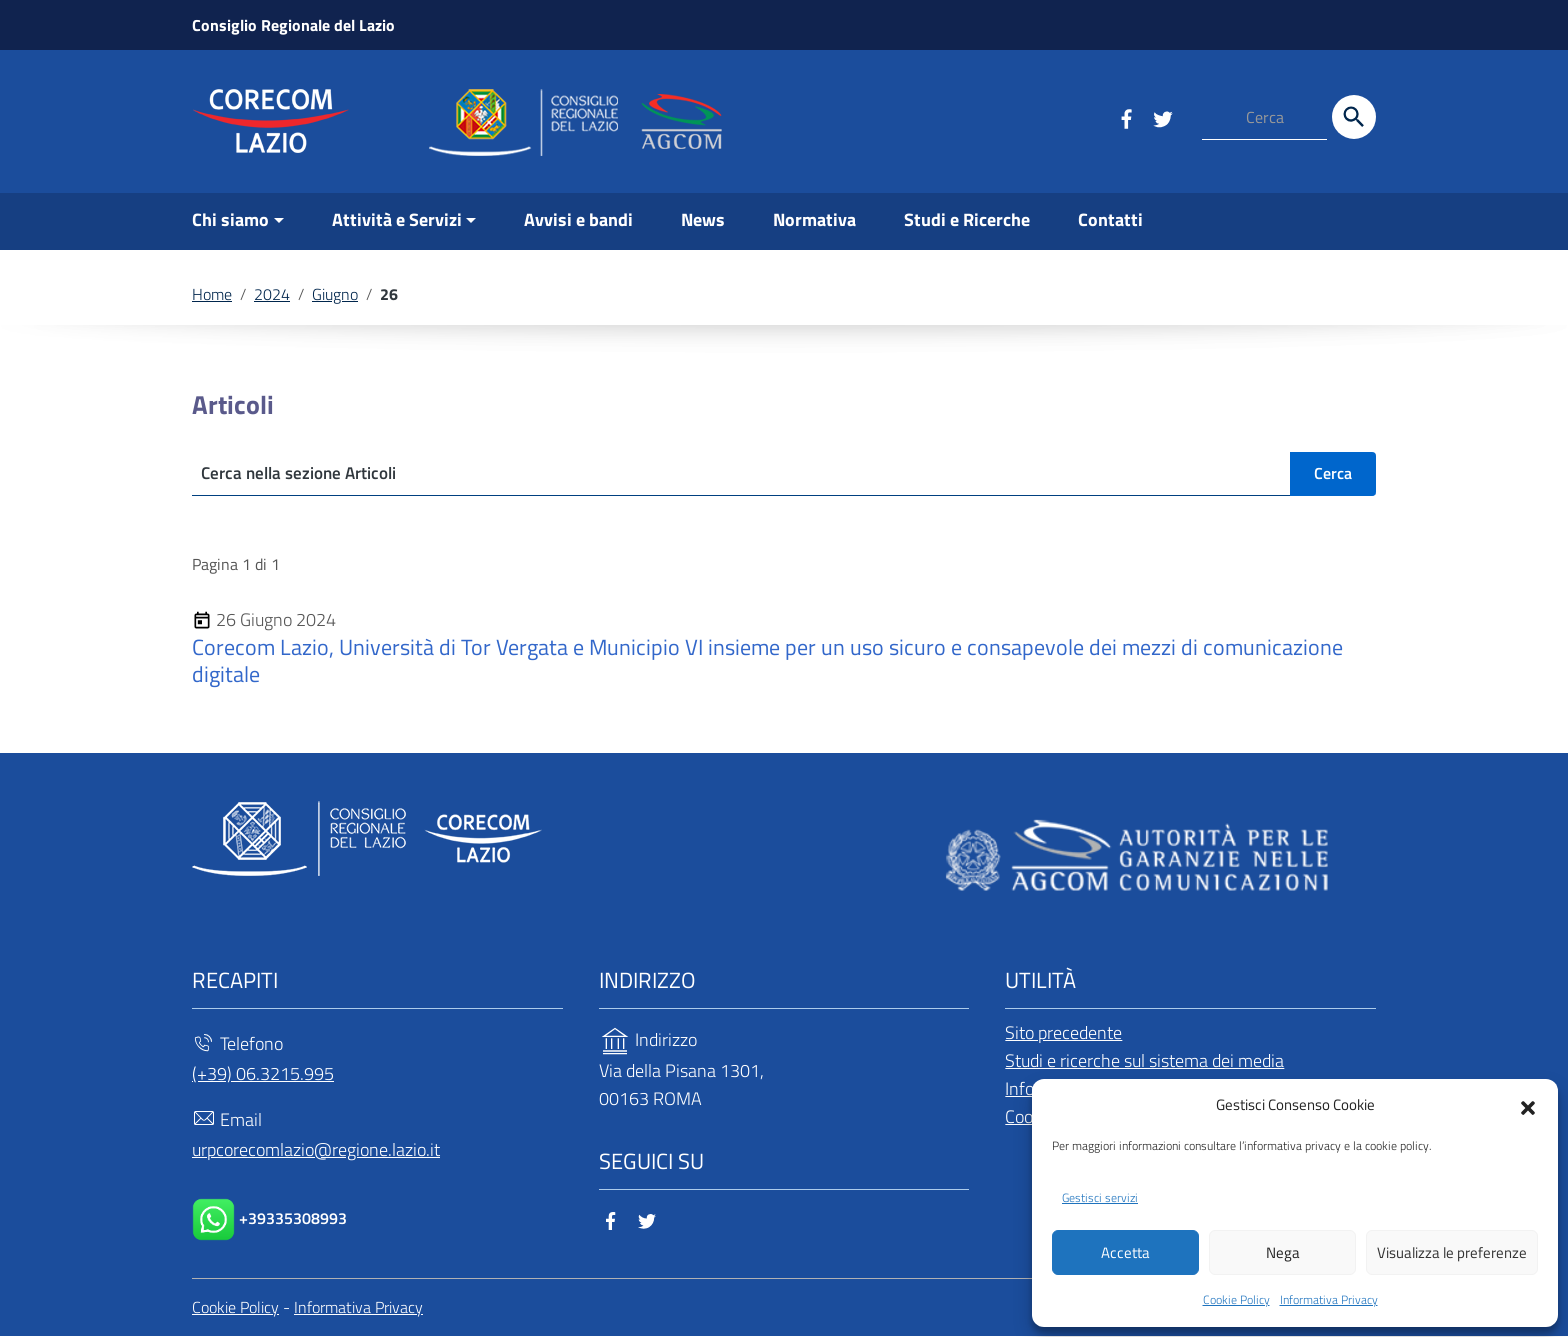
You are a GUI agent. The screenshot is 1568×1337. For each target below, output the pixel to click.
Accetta (1125, 1251)
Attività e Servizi (397, 219)
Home (212, 294)
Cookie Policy (1236, 1299)
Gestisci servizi (1100, 1196)
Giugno (335, 294)
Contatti (1110, 219)
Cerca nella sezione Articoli (304, 473)
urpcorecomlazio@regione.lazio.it (316, 1150)
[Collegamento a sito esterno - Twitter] (1162, 117)
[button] (1528, 1103)
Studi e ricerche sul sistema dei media (1144, 1061)
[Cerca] (1354, 117)
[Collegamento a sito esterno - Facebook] (1126, 117)
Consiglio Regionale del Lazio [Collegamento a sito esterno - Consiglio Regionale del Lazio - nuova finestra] (293, 25)
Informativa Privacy (1329, 1299)
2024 (272, 294)
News (703, 219)
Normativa (814, 219)
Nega (1283, 1251)
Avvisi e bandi (578, 219)
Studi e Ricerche (967, 219)
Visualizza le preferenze (1452, 1251)
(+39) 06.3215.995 (263, 1074)
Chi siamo (230, 219)
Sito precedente (1063, 1033)
